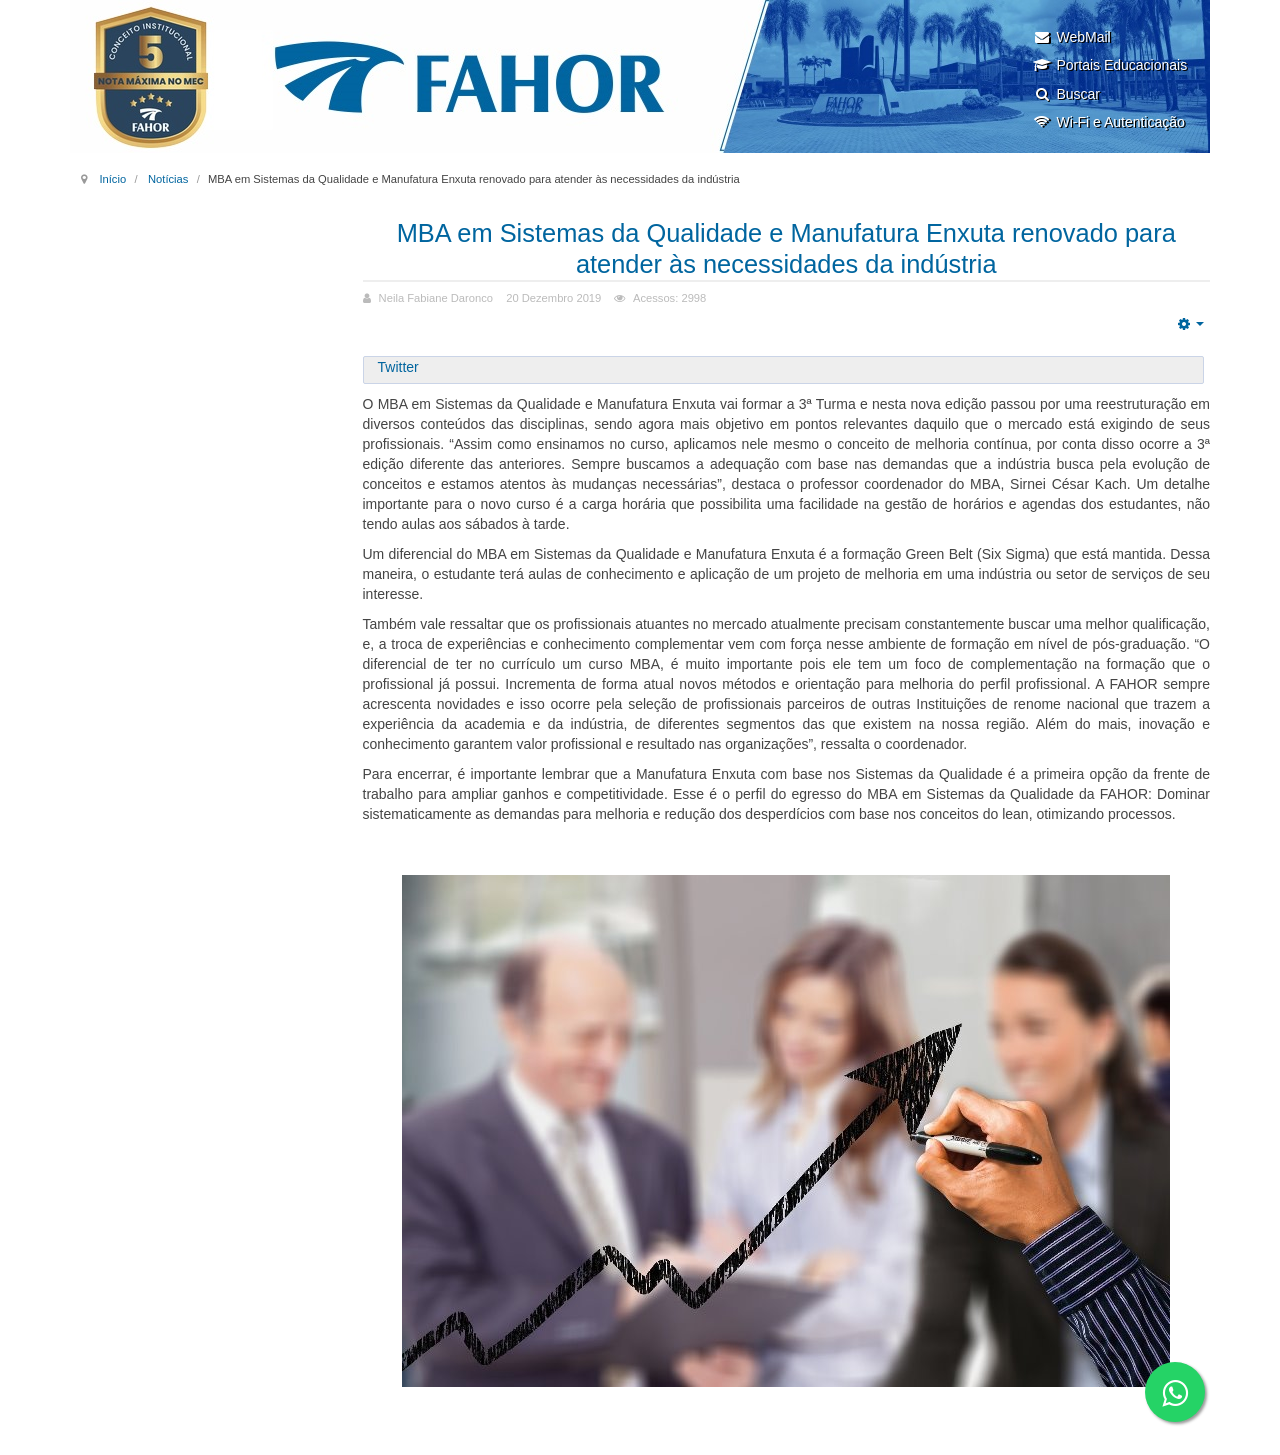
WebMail (1071, 37)
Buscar (1066, 94)
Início (112, 179)
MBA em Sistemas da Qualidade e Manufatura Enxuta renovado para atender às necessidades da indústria (786, 248)
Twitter (398, 367)
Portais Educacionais (1110, 65)
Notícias (168, 179)
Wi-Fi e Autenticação (1108, 122)
